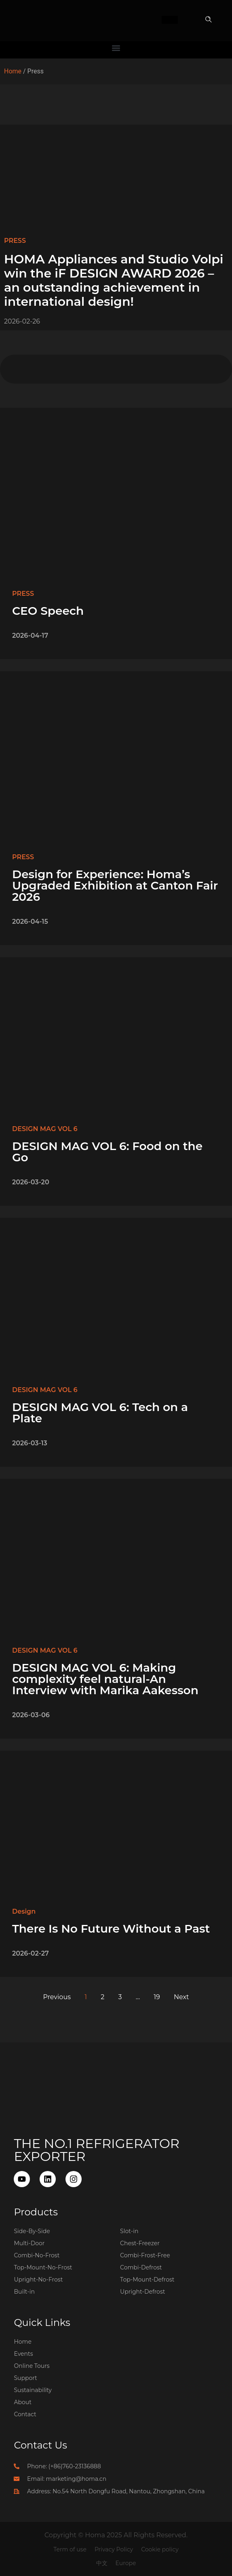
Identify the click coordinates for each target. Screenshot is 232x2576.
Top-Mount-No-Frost (43, 2267)
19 (157, 1997)
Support (25, 2378)
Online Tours (31, 2365)
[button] (208, 20)
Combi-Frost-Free (145, 2255)
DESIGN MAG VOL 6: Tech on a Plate (100, 1412)
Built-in (24, 2291)
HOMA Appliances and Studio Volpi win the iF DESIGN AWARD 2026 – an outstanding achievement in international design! (113, 280)
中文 (102, 2563)
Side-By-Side (32, 2231)
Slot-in (129, 2231)
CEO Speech (48, 611)
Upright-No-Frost (38, 2279)
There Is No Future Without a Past (111, 1928)
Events (23, 2353)
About (22, 2402)
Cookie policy (160, 2549)
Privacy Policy (114, 2549)
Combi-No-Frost (36, 2255)
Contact (25, 2414)
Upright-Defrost (142, 2291)
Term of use (69, 2549)
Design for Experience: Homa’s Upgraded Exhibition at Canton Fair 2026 (115, 885)
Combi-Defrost (141, 2267)
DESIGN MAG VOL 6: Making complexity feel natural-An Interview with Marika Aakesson (105, 1679)
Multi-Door (29, 2243)
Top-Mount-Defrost (147, 2279)
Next (181, 1997)
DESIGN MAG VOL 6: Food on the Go (107, 1151)
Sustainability (32, 2390)
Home (12, 71)
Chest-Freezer (140, 2243)
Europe (126, 2563)
